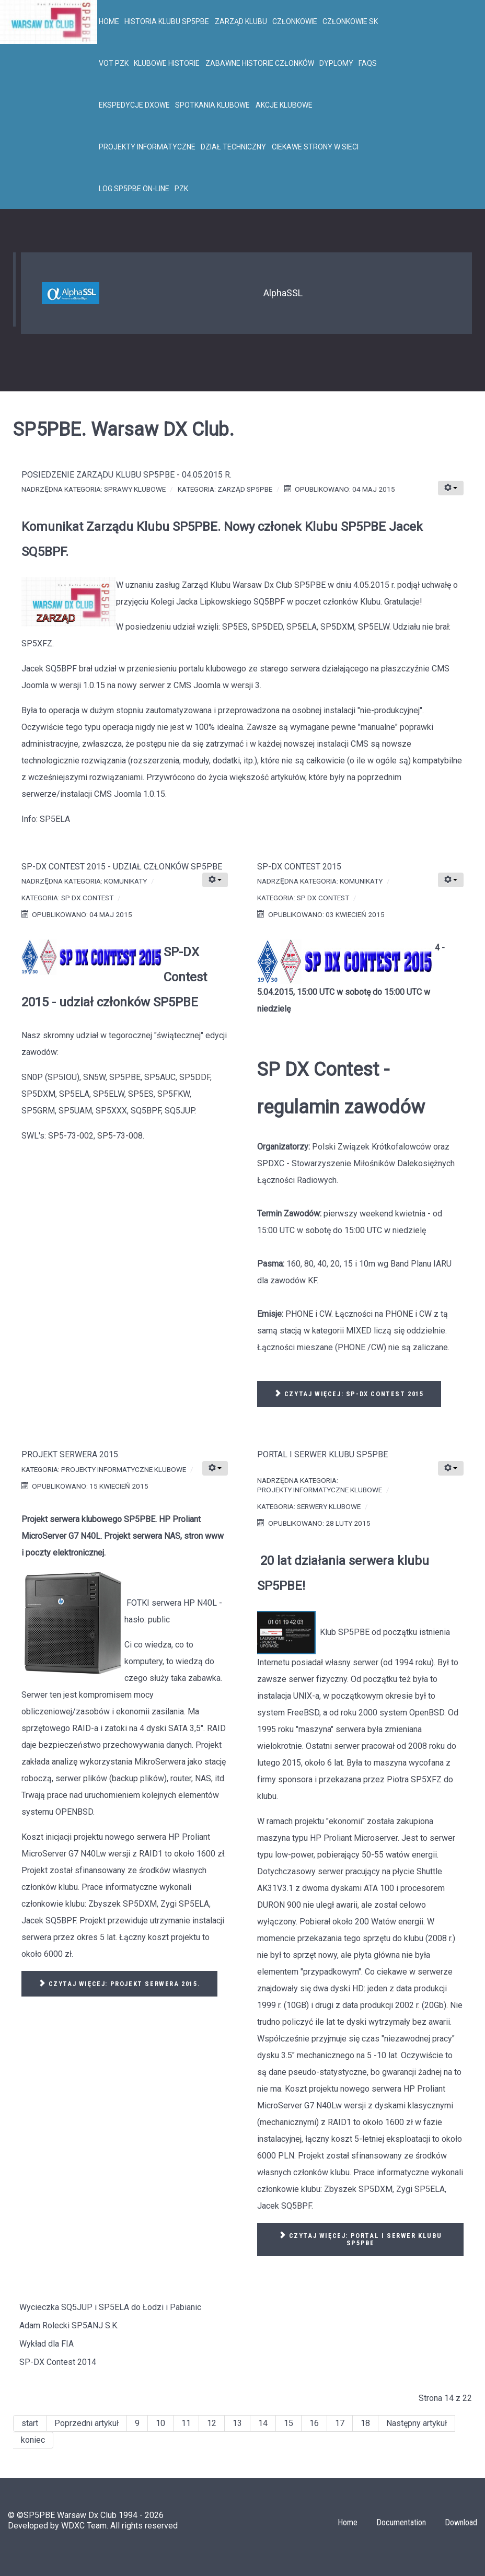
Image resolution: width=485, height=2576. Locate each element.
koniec (33, 2440)
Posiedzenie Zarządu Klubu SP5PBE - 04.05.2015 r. (126, 475)
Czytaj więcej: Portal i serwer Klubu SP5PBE (360, 2239)
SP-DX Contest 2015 (299, 867)
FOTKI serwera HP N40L (171, 1603)
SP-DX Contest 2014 (57, 2362)
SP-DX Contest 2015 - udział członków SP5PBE (121, 867)
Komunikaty (125, 881)
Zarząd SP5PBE (244, 489)
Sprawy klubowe (135, 489)
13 (237, 2423)
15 (288, 2423)
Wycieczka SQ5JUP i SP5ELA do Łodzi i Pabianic (110, 2307)
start (29, 2423)
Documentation (401, 2522)
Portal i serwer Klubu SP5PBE (322, 1454)
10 (160, 2423)
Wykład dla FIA (46, 2344)
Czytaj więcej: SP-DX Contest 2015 (348, 1394)
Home (347, 2522)
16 (314, 2423)
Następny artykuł (416, 2423)
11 (186, 2423)
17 (339, 2423)
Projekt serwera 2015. (70, 1454)
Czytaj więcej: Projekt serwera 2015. (119, 1984)
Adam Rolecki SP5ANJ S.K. (69, 2325)
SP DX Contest (87, 898)
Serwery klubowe (329, 1506)
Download (461, 2522)
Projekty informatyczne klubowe (123, 1469)
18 (365, 2423)
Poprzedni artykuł (86, 2423)
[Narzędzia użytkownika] (451, 488)
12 (211, 2423)
